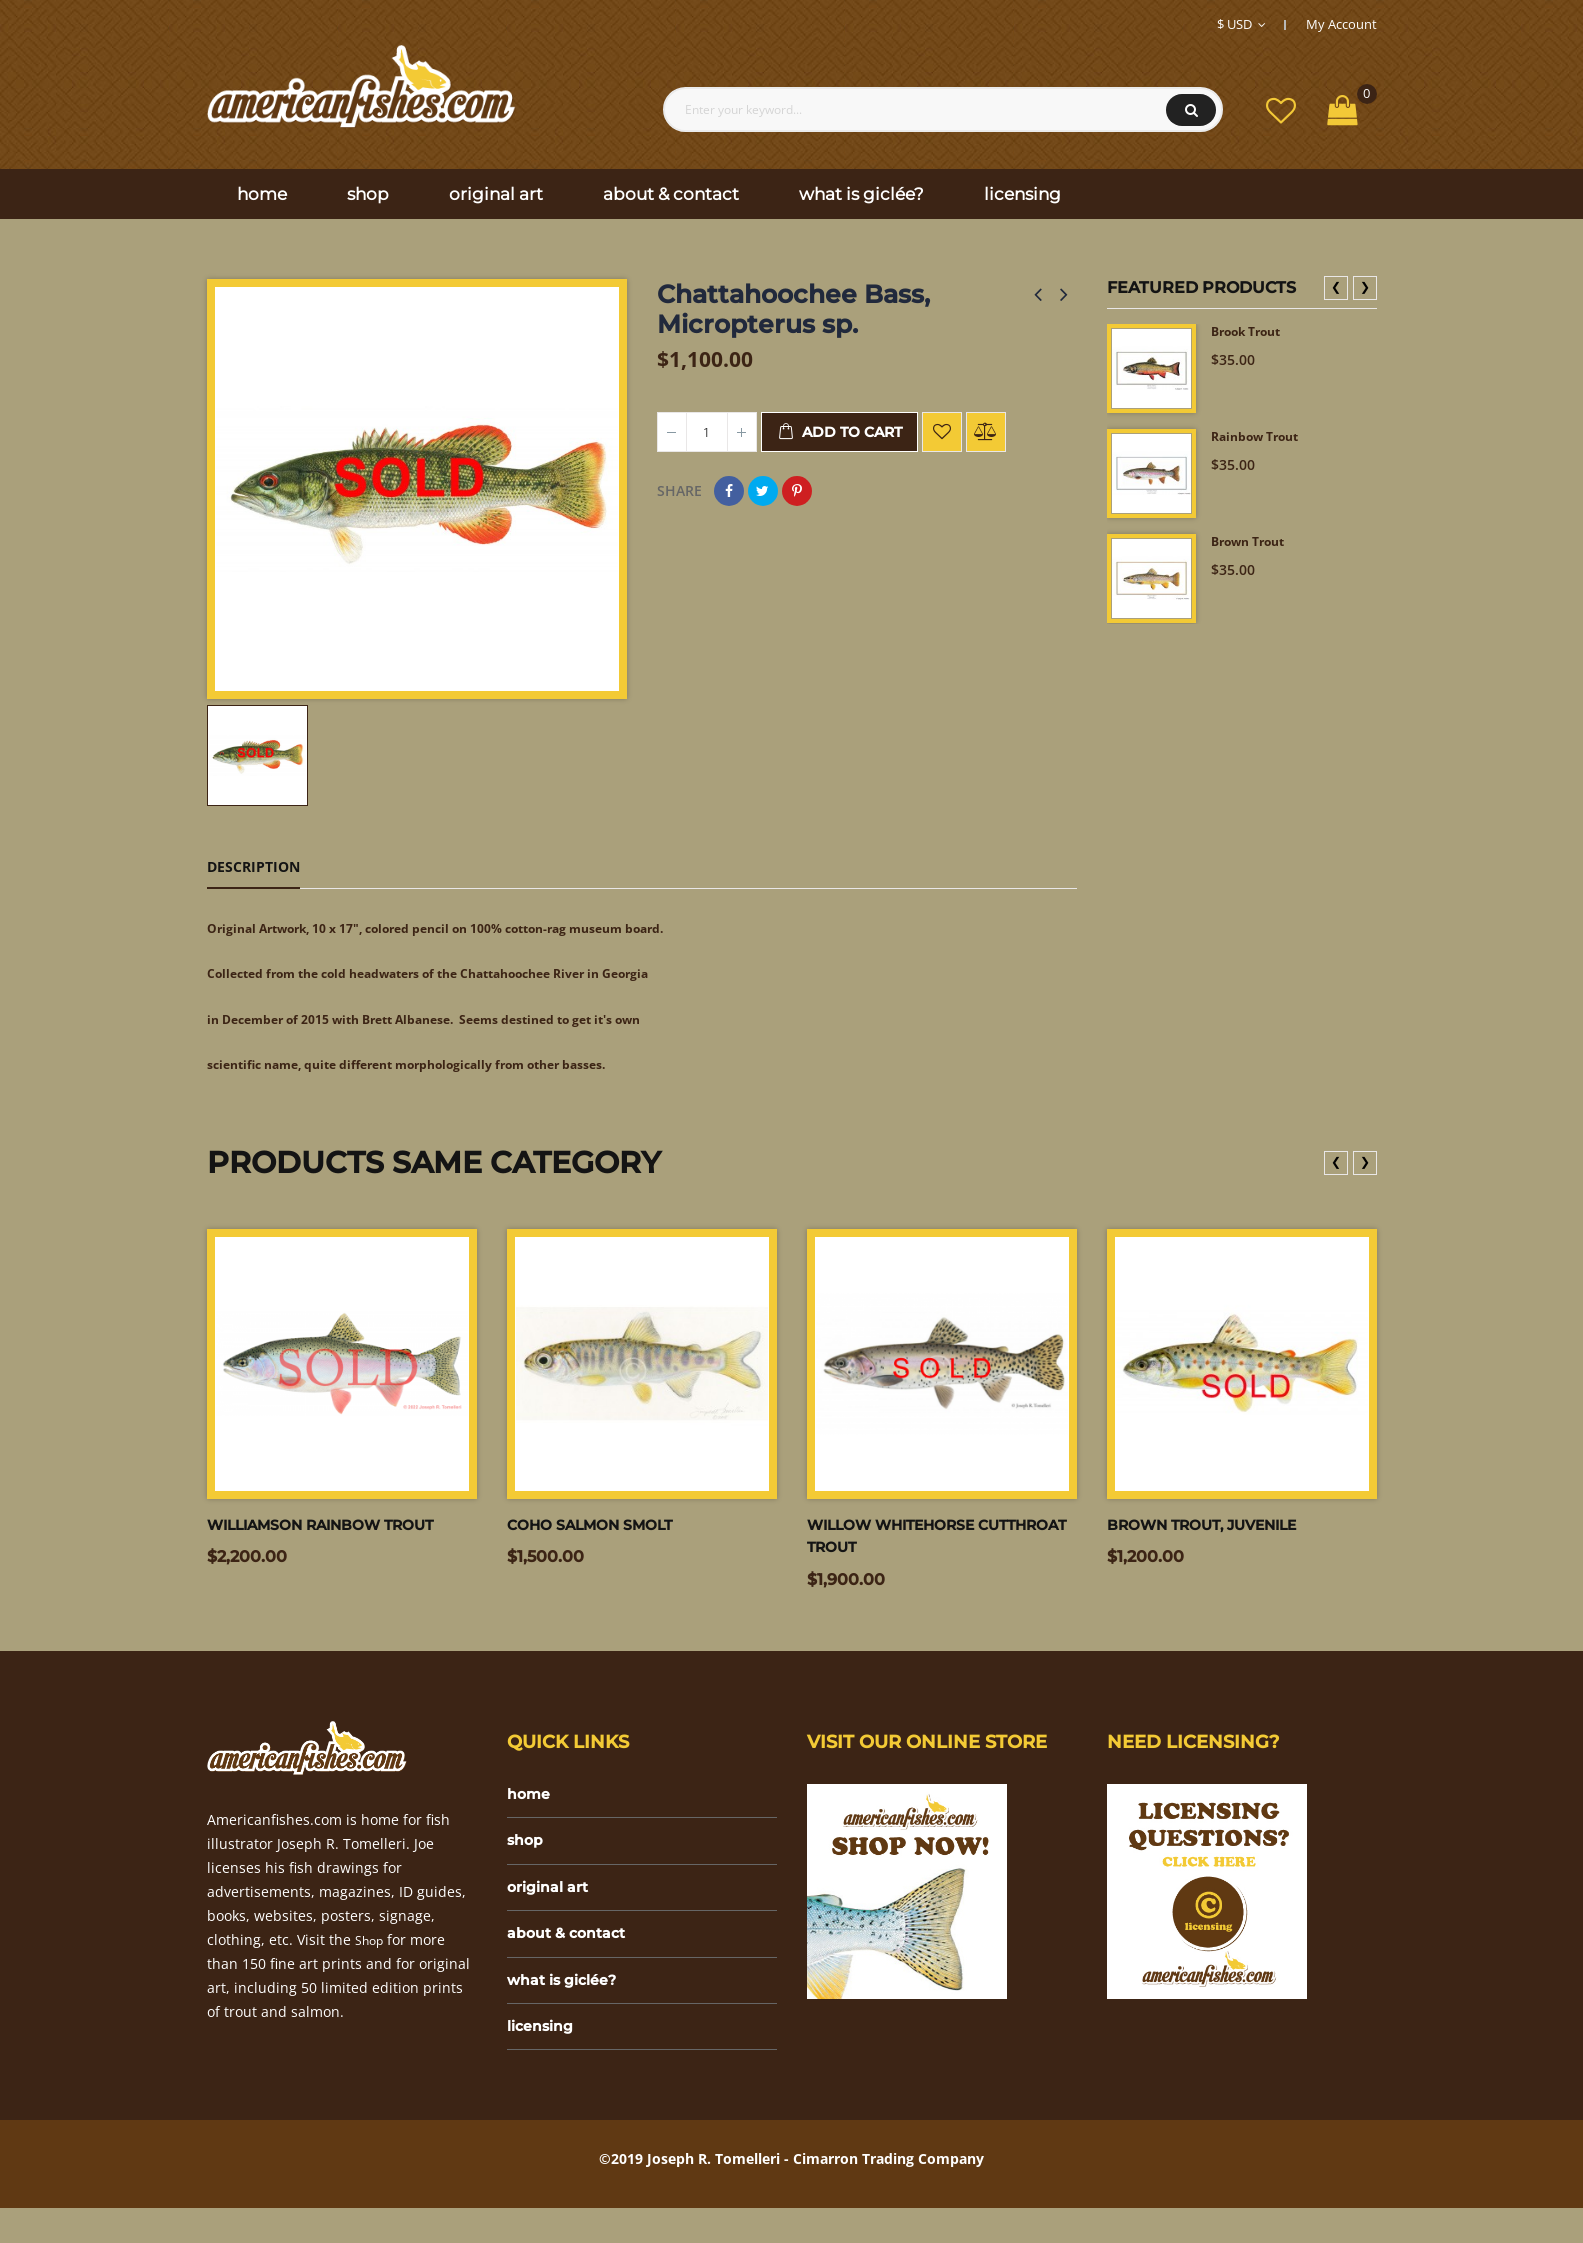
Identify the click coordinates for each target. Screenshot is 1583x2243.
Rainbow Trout (1262, 438)
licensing (544, 2059)
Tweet (763, 491)
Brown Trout (1254, 543)
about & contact (572, 1959)
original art (553, 1909)
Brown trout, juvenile (1217, 1537)
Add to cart (839, 432)
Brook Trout (1253, 333)
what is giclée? (568, 2009)
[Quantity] (707, 432)
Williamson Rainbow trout (338, 1537)
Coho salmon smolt (600, 1537)
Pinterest (797, 491)
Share (729, 491)
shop (527, 1859)
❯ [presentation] (1365, 286)
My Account (1341, 24)
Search (1191, 110)
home (531, 1809)
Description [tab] (253, 866)
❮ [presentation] (1336, 286)
